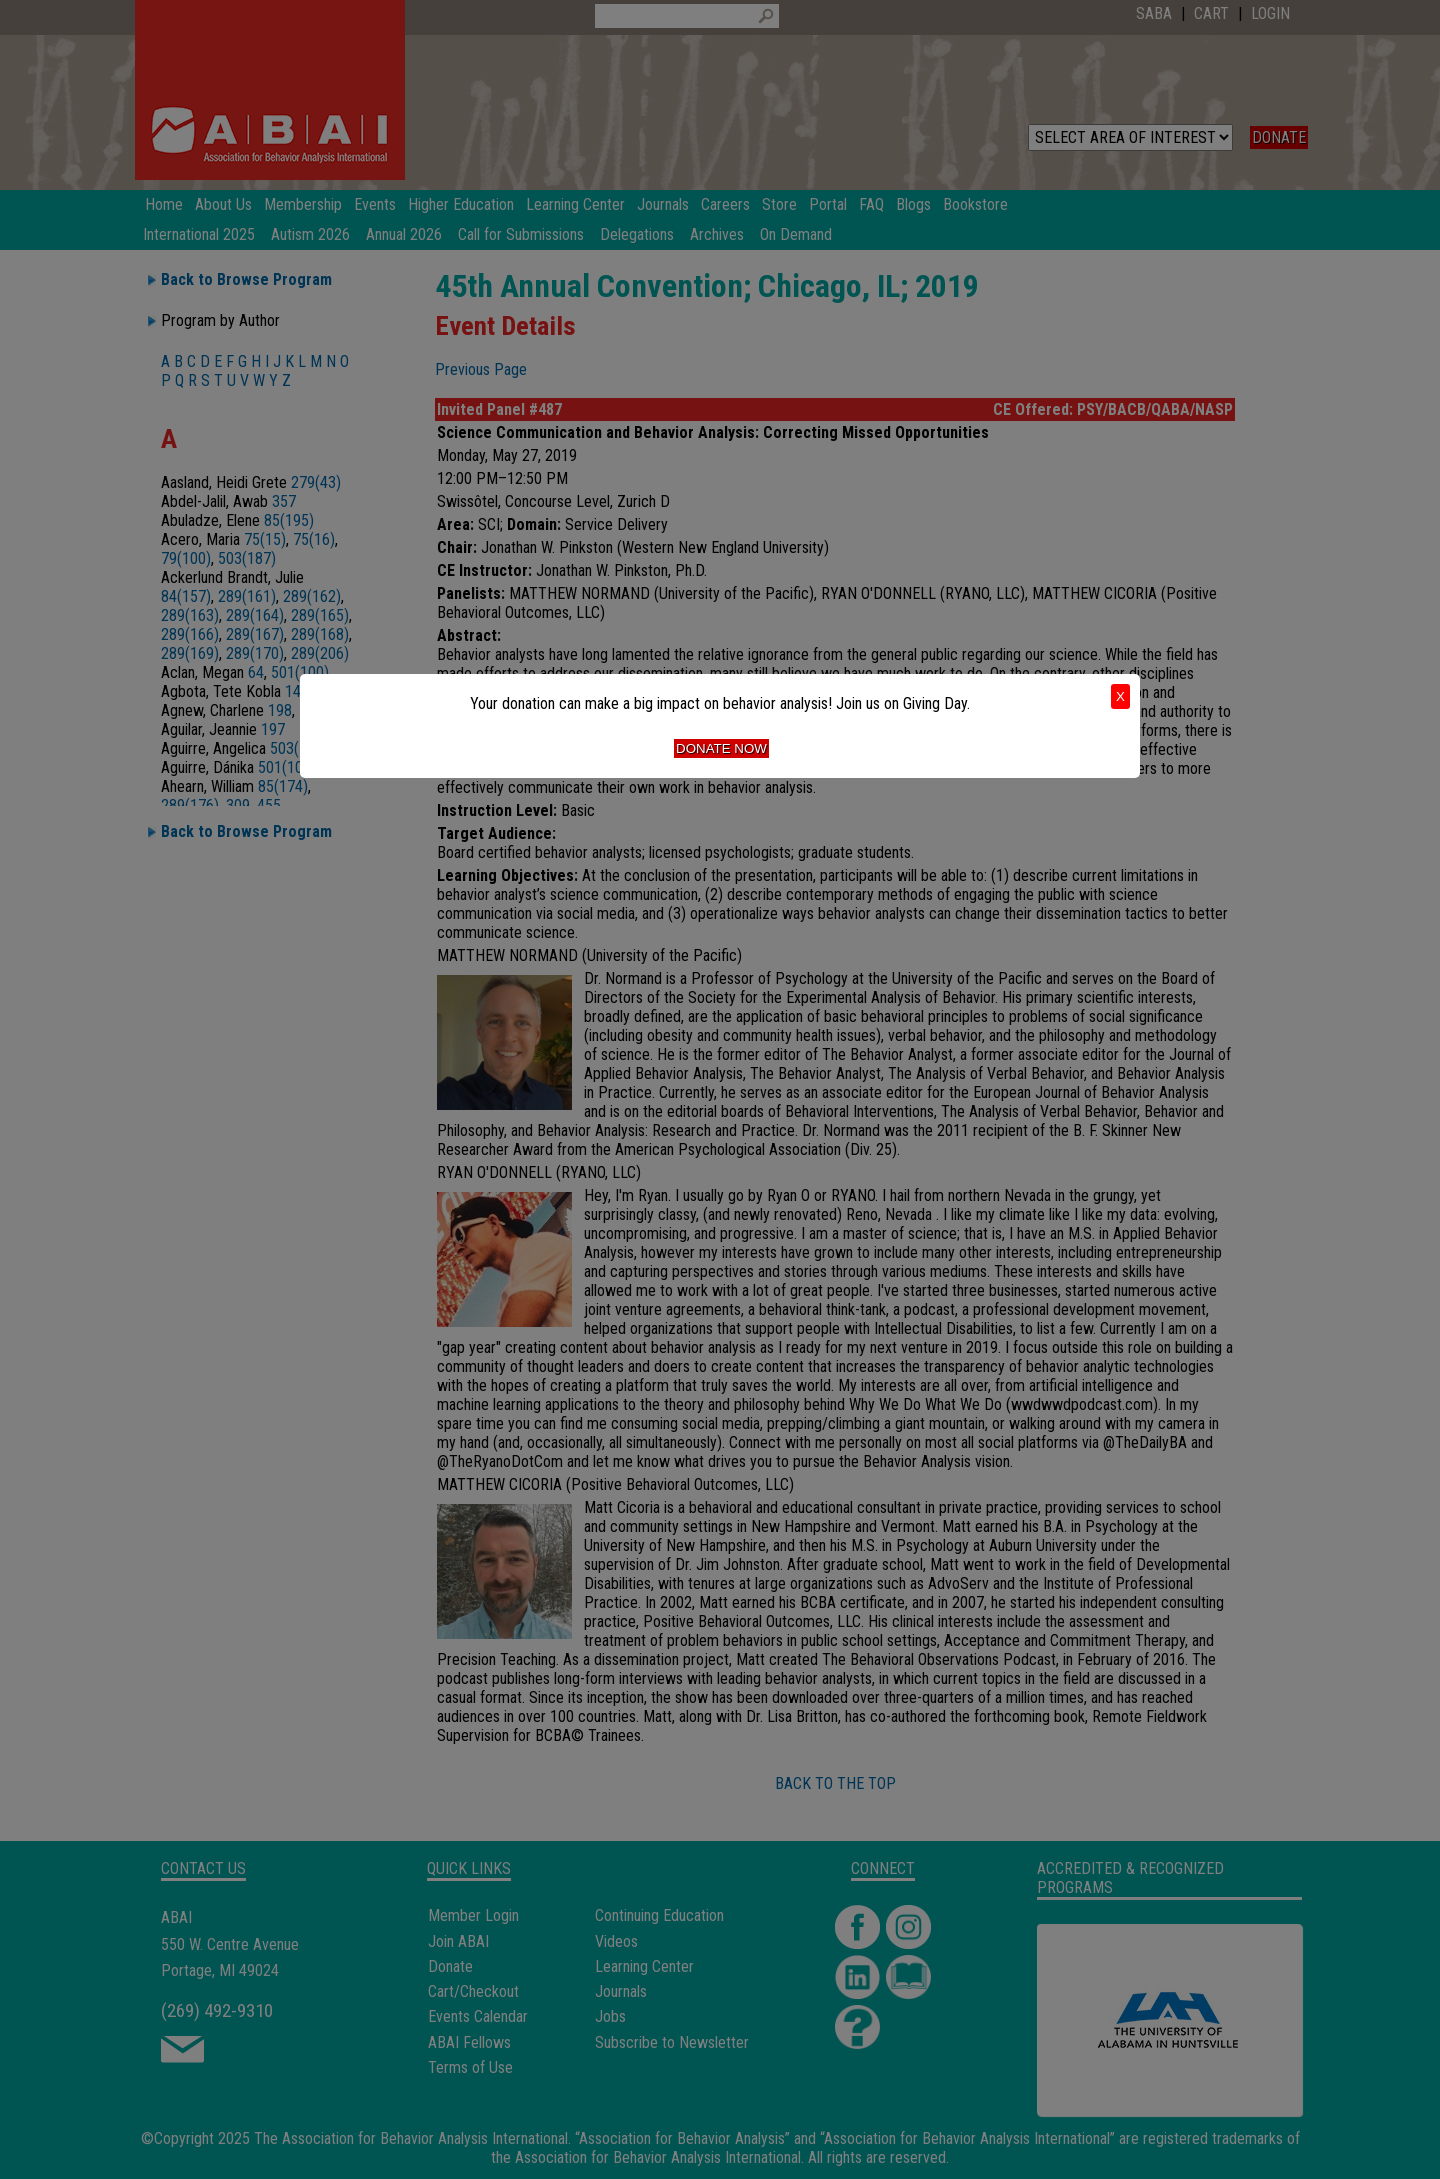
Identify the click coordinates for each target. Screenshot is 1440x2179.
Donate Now (721, 748)
